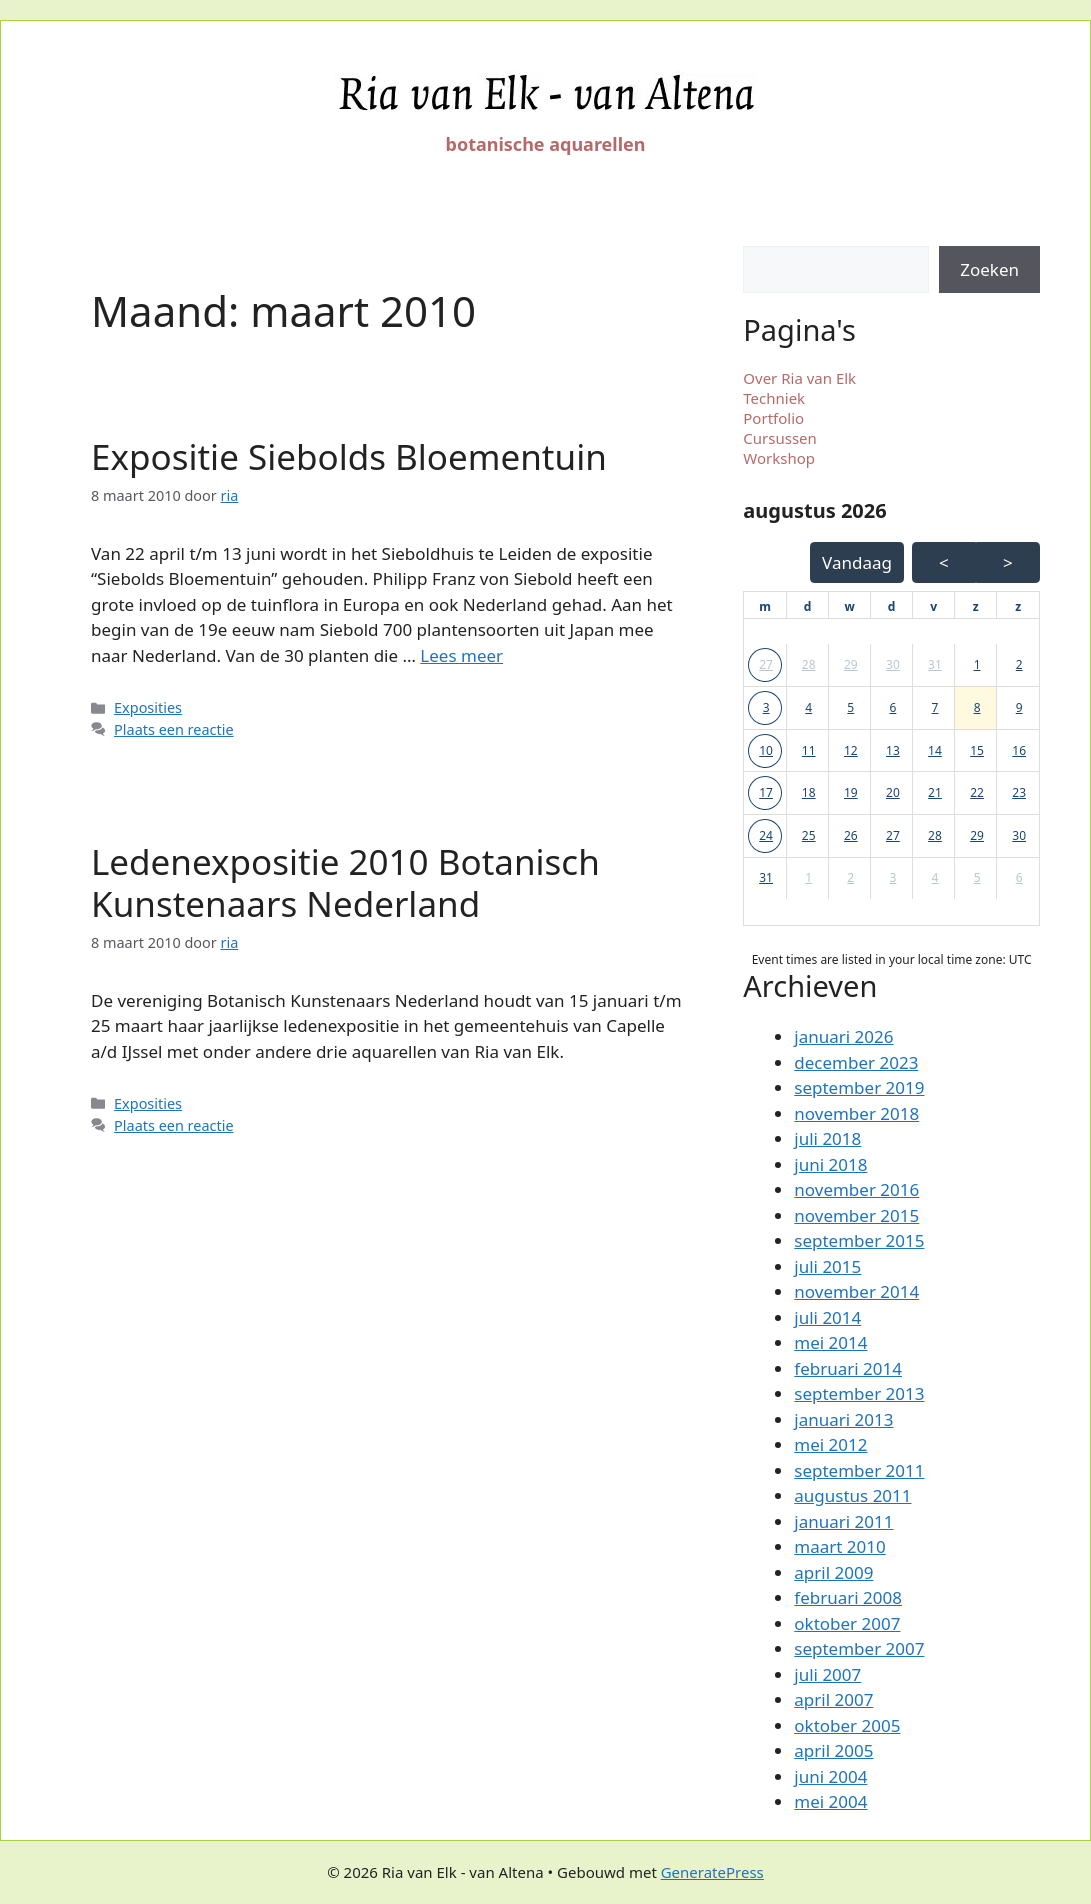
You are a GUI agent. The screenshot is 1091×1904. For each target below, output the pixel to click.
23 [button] (1019, 792)
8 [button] (977, 707)
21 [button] (935, 792)
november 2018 (856, 1113)
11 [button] (809, 750)
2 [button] (1019, 664)
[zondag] (1018, 607)
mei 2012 (830, 1444)
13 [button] (893, 750)
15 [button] (977, 750)
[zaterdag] (976, 607)
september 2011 (859, 1470)
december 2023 (856, 1062)
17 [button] (766, 792)
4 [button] (808, 707)
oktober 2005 (847, 1725)
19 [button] (851, 792)
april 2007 (833, 1699)
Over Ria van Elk (799, 378)
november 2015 (856, 1215)
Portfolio (773, 418)
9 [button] (1019, 707)
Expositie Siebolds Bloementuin (349, 456)
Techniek (774, 398)
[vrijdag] (933, 607)
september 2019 (859, 1087)
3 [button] (766, 707)
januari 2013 (843, 1419)
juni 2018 (830, 1164)
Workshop (779, 458)
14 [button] (935, 750)
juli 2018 (827, 1138)
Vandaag (857, 562)
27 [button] (766, 664)
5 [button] (850, 707)
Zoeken (989, 269)
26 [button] (851, 835)
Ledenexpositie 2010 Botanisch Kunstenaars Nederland (345, 882)
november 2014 (856, 1291)
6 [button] (892, 707)
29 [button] (851, 664)
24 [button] (766, 835)
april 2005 (833, 1750)
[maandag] (765, 607)
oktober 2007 (847, 1623)
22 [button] (977, 792)
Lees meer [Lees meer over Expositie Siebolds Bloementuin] (461, 655)
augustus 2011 (852, 1495)
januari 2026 (843, 1036)
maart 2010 (839, 1546)
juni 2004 (830, 1776)
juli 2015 (827, 1266)
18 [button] (809, 792)
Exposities (148, 707)
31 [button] (935, 664)
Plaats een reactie (173, 729)
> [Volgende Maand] (1008, 562)
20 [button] (893, 792)
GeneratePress (712, 1872)
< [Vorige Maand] (944, 562)
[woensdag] (849, 607)
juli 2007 (827, 1674)
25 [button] (809, 835)
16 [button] (1019, 750)
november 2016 (856, 1189)
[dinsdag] (808, 607)
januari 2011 (843, 1521)
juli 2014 (827, 1317)
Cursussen (780, 438)
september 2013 (859, 1393)
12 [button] (851, 750)
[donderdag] (892, 607)
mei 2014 (830, 1342)
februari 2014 (848, 1368)
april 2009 (833, 1572)
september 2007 (859, 1648)
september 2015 (859, 1240)
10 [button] (766, 750)
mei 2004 (830, 1801)
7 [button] (935, 707)
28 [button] (809, 664)
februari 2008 (848, 1597)
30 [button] (893, 664)
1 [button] (977, 664)
